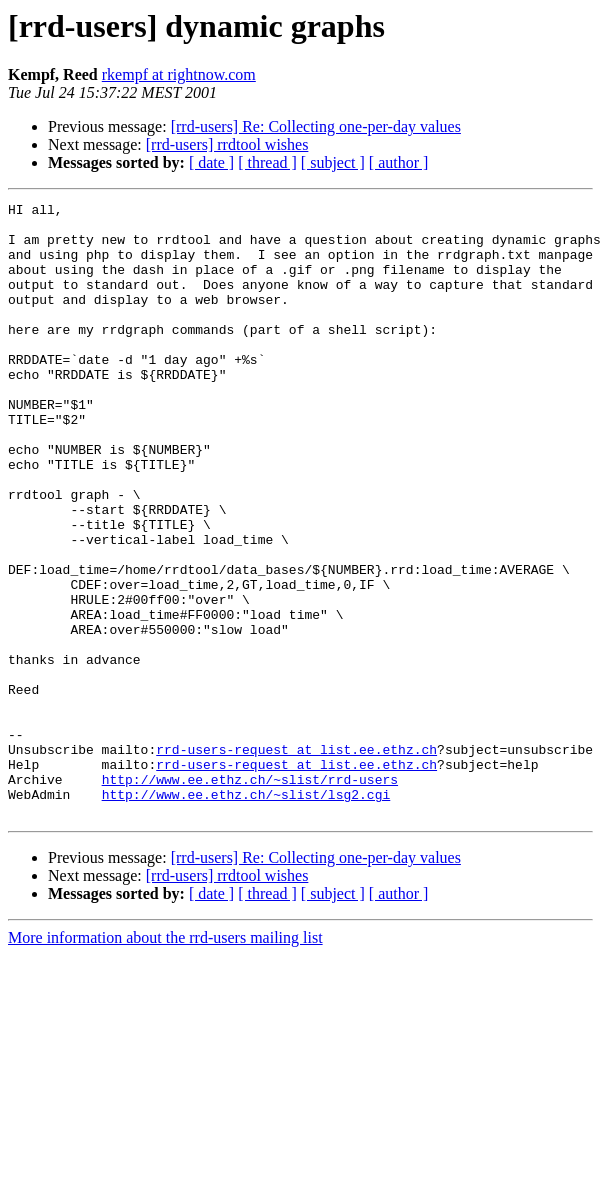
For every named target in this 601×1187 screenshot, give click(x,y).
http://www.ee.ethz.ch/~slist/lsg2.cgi (246, 914)
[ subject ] (333, 162)
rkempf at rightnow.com (179, 74)
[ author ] (399, 162)
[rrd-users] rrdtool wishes (227, 144)
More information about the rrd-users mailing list (165, 1060)
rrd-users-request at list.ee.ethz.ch (296, 860)
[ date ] (211, 162)
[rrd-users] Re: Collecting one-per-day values (316, 126)
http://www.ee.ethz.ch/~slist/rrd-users (250, 896)
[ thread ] (267, 162)
